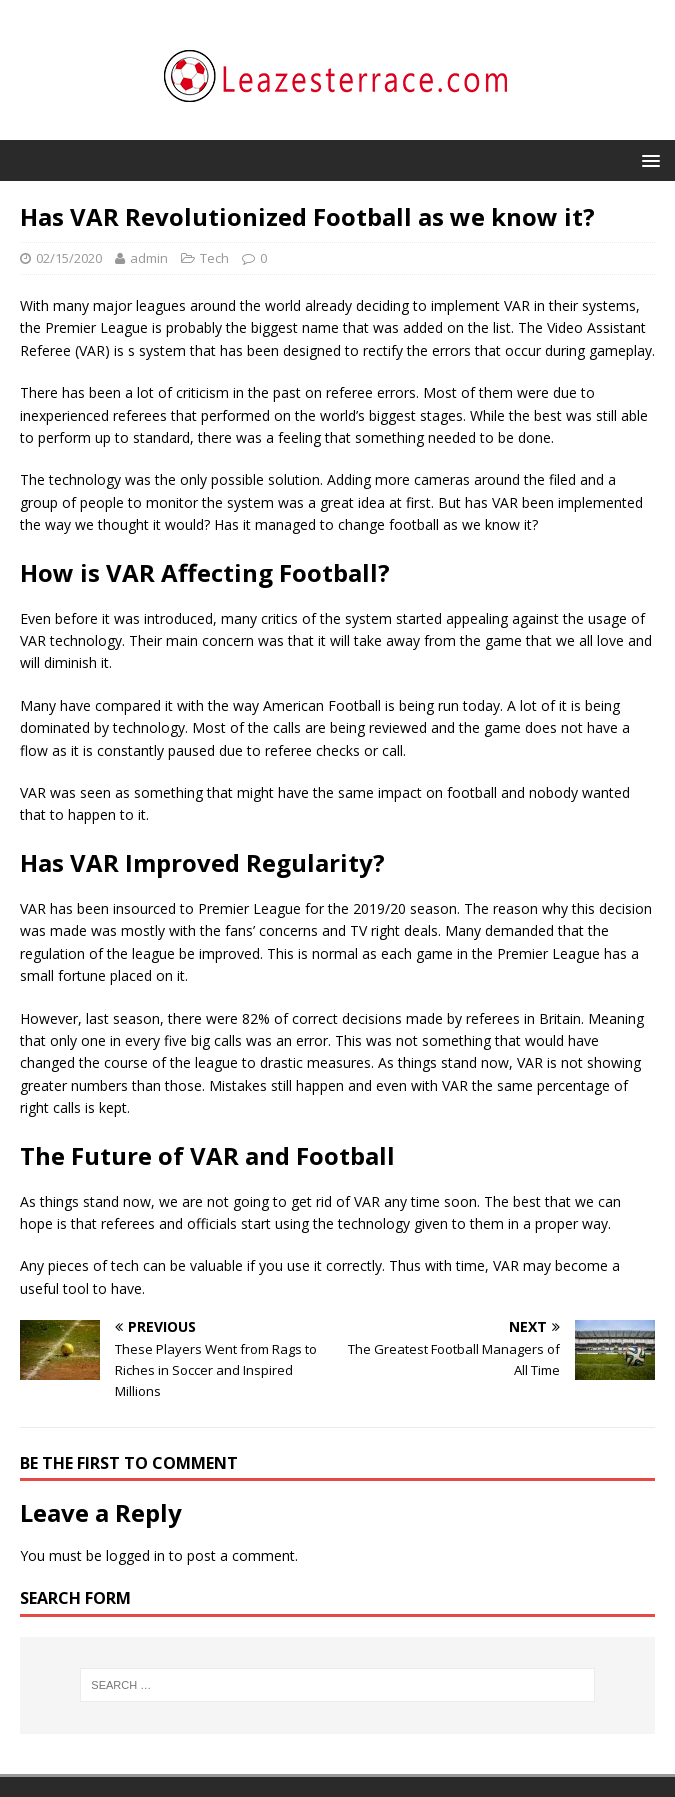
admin (149, 258)
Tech (214, 258)
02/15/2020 (69, 258)
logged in (135, 1555)
